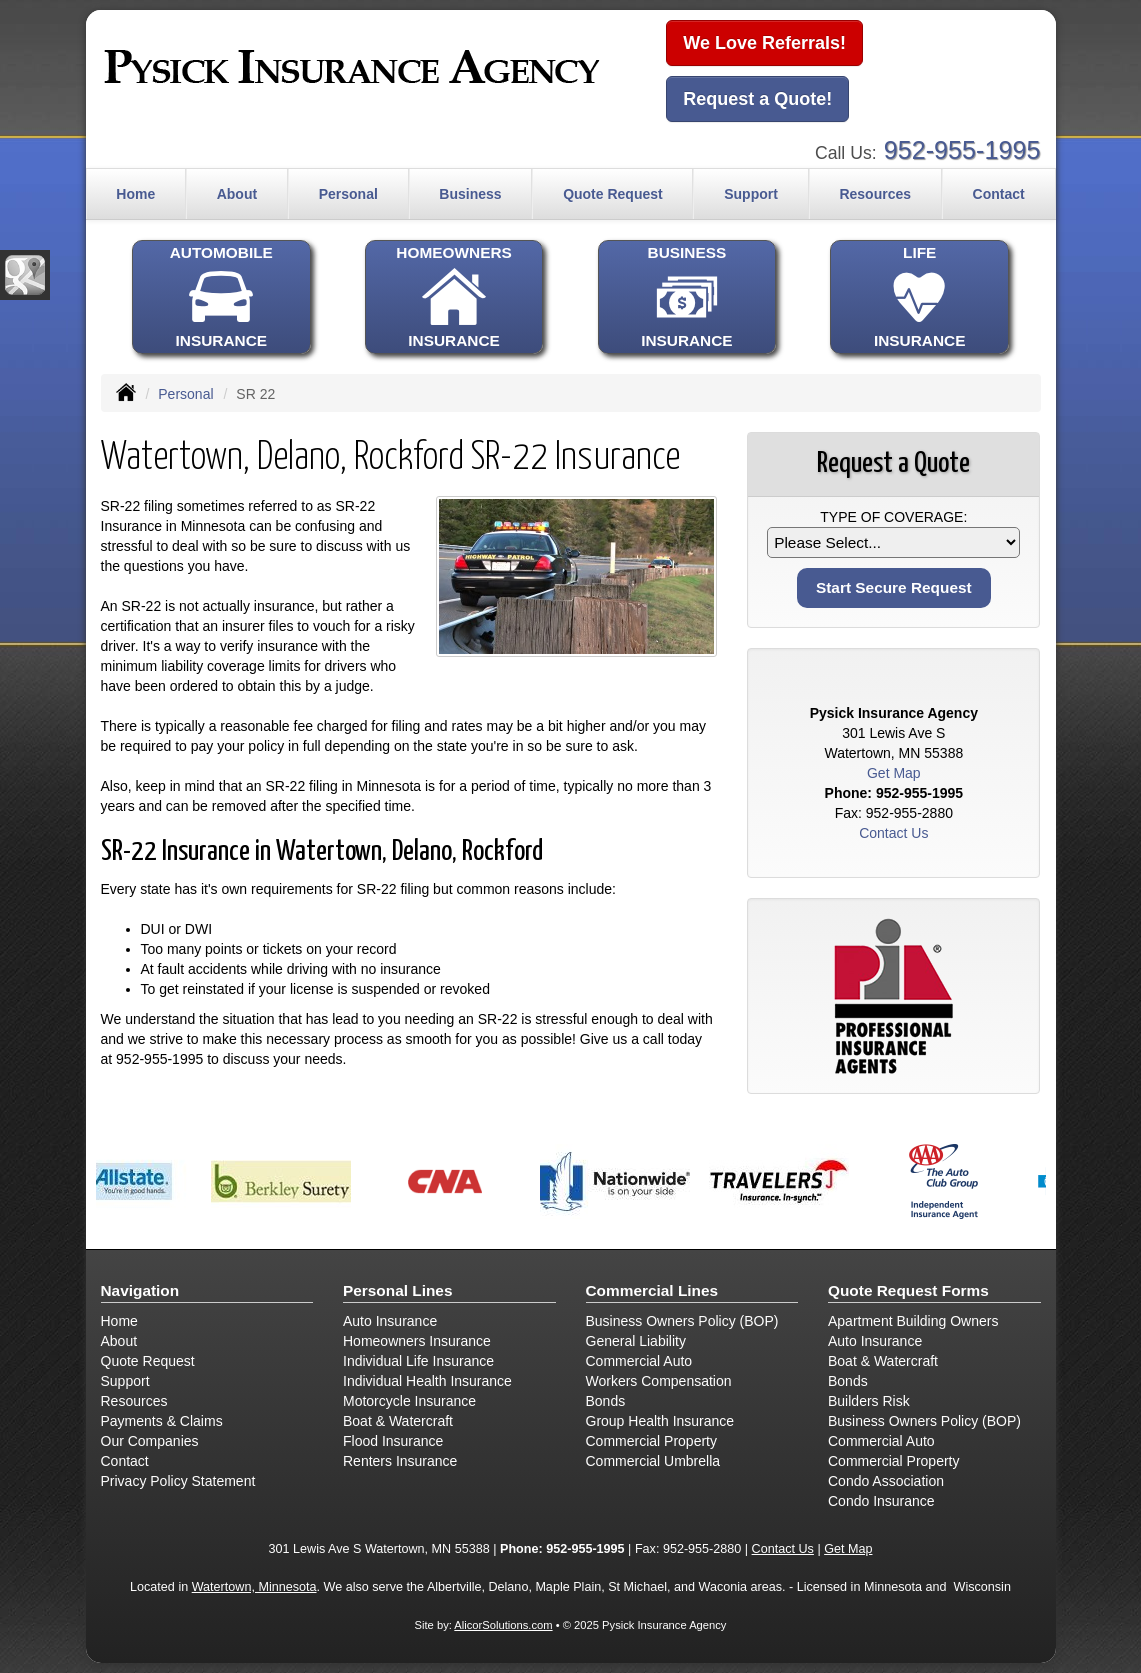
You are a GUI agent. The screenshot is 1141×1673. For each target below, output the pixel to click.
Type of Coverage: (893, 517)
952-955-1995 (962, 150)
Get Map (894, 773)
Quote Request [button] (613, 194)
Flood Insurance (393, 1441)
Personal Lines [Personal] (398, 1290)
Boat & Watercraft (398, 1421)
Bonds (606, 1401)
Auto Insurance (390, 1321)
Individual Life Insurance (418, 1361)
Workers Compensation (659, 1381)
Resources (134, 1401)
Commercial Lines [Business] (652, 1290)
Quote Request (148, 1361)
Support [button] (751, 194)
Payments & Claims (162, 1421)
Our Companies (150, 1441)
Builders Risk (869, 1401)
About (119, 1341)
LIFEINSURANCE (919, 296)
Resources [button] (875, 194)
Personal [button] (348, 194)
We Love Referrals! (764, 43)
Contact (999, 194)
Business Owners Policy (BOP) (682, 1321)
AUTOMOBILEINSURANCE (221, 296)
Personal (185, 394)
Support (125, 1381)
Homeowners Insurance (417, 1341)
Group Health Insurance (660, 1421)
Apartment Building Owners (913, 1321)
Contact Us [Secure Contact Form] (893, 833)
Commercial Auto (639, 1361)
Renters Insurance (400, 1461)
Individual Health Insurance (427, 1381)
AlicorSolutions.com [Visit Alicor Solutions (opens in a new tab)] (503, 1625)
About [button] (237, 194)
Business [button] (470, 194)
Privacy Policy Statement (178, 1481)
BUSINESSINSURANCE (687, 296)
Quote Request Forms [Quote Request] (908, 1290)
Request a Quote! (757, 99)
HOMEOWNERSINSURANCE (454, 296)
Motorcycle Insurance (409, 1401)
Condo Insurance (881, 1501)
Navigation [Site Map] (140, 1290)
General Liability (636, 1341)
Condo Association (886, 1481)
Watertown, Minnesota (254, 1587)
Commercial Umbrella (653, 1461)
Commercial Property (651, 1441)
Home (135, 194)
